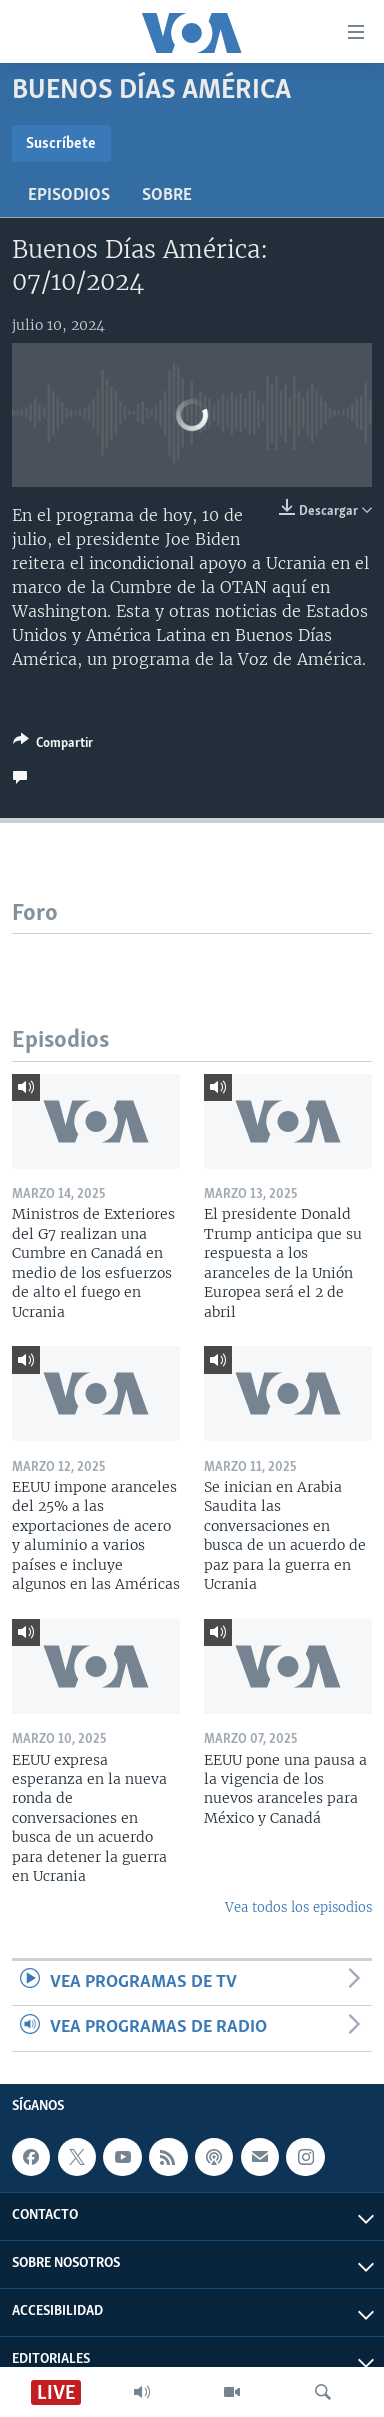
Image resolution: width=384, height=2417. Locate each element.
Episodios (69, 195)
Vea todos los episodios (298, 1907)
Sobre (167, 195)
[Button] (53, 746)
